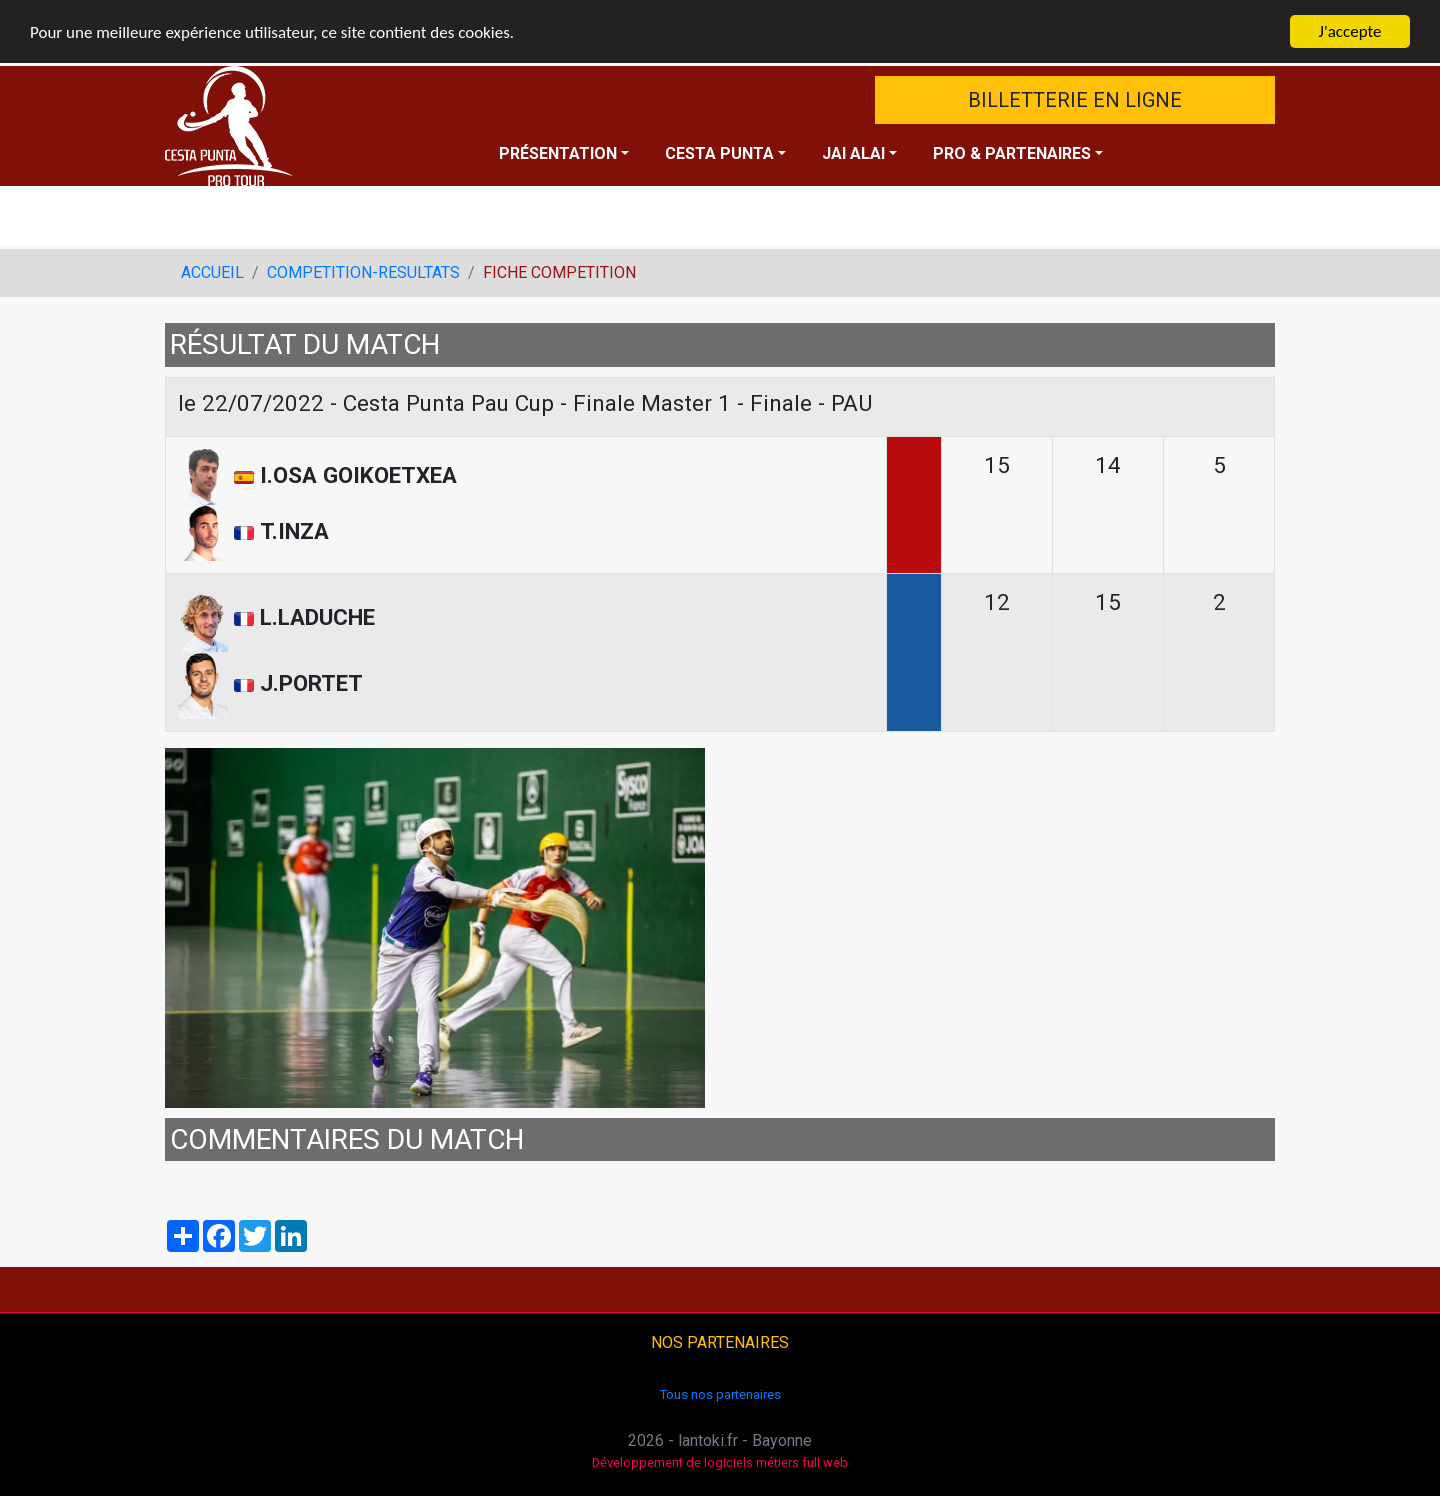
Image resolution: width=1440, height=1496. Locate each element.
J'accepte (1350, 31)
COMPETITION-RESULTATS (363, 272)
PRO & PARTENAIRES (1012, 153)
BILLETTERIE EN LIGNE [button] (1075, 100)
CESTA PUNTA (719, 153)
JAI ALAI (853, 153)
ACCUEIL (212, 272)
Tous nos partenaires (720, 1393)
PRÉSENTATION (558, 153)
